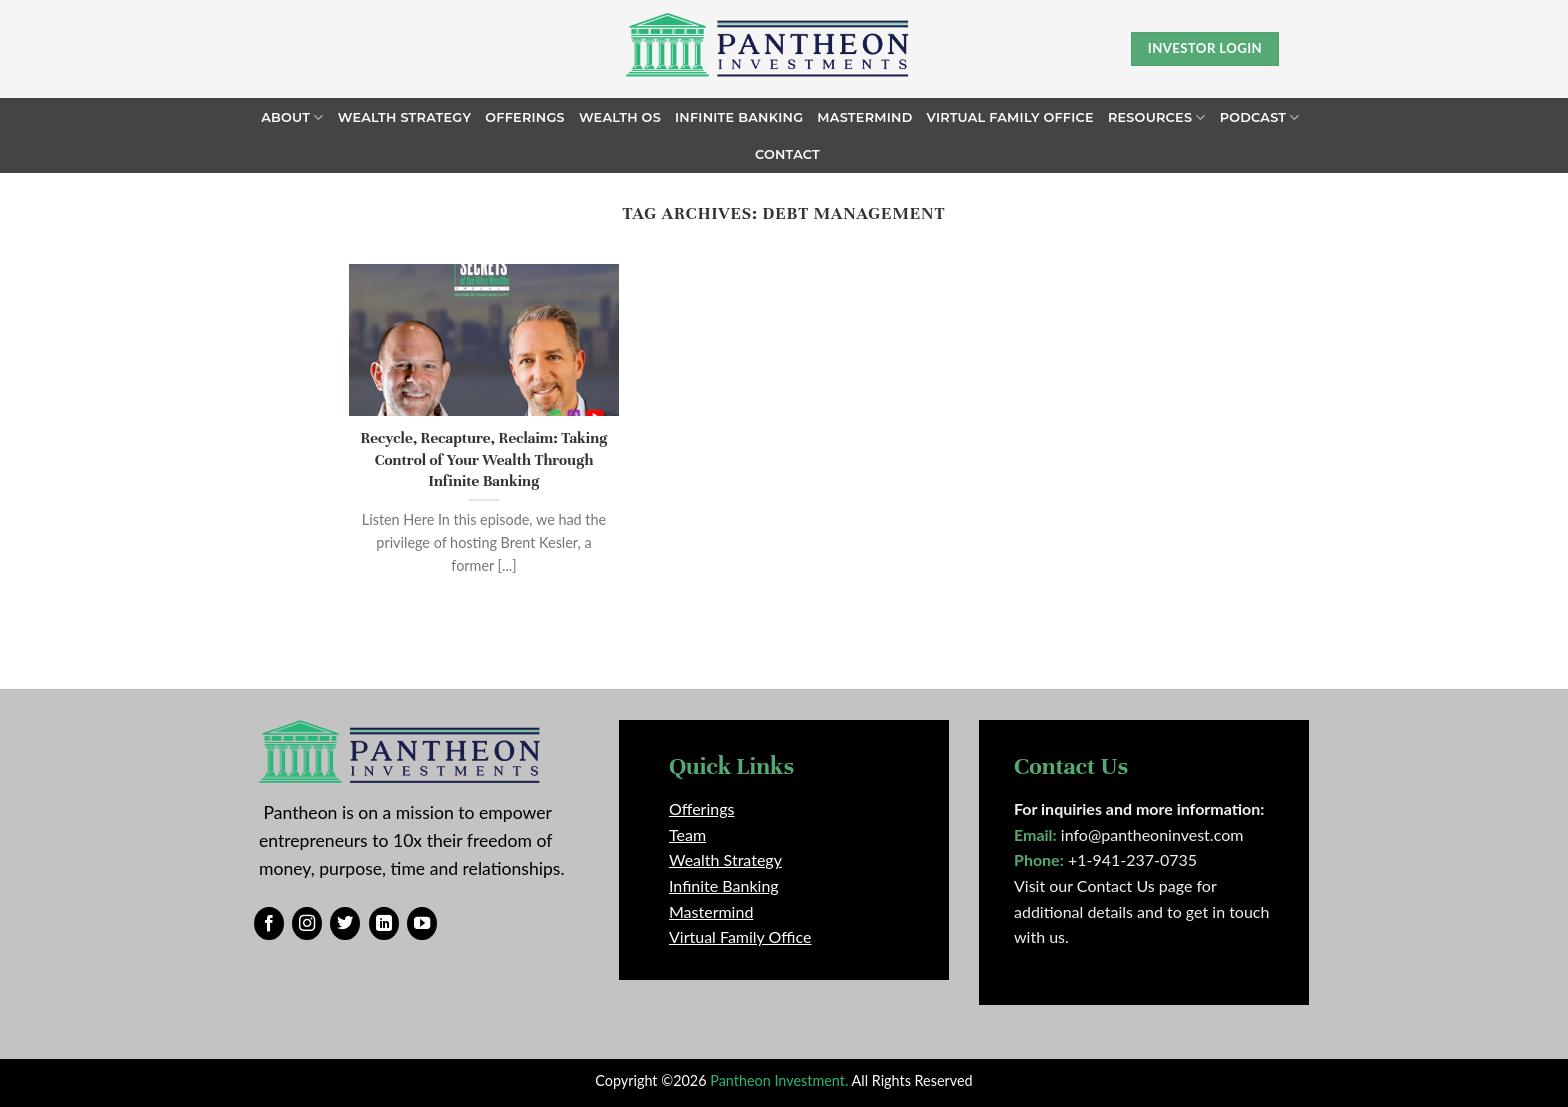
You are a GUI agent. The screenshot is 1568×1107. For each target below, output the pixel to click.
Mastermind (864, 117)
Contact (787, 154)
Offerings (525, 117)
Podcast (1260, 117)
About (292, 117)
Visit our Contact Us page (1103, 885)
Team (687, 834)
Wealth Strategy (405, 117)
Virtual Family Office (1010, 117)
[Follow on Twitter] (345, 924)
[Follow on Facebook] (269, 924)
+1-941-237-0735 (1132, 859)
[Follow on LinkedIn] (384, 924)
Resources (1157, 117)
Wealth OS (620, 117)
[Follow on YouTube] (422, 924)
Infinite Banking (739, 117)
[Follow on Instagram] (307, 924)
